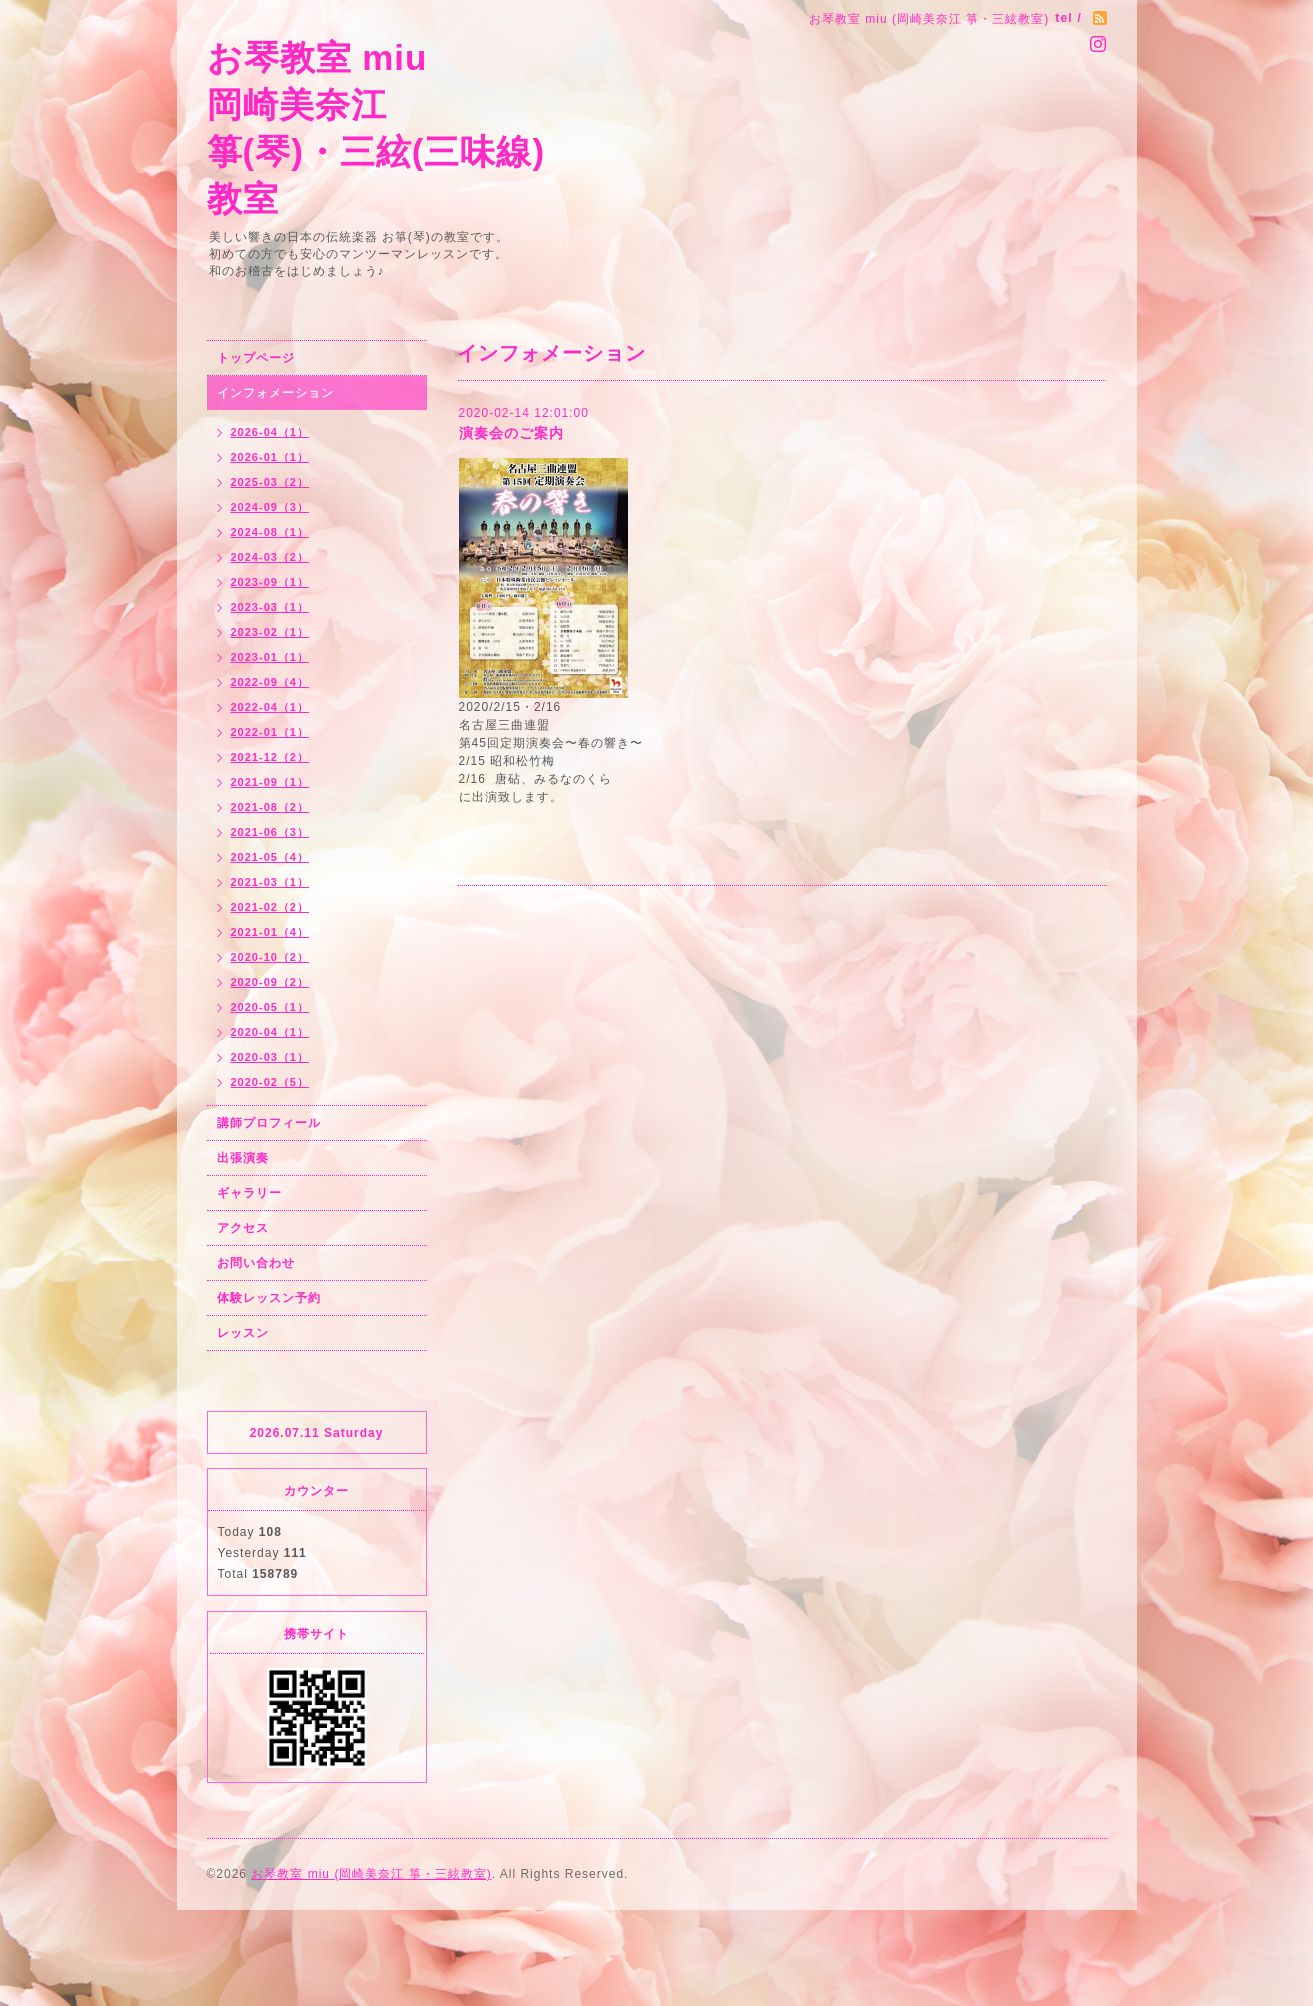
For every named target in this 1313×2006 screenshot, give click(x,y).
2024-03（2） (270, 557)
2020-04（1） (270, 1032)
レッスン (243, 1333)
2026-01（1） (270, 457)
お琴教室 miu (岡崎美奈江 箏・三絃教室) (371, 1874)
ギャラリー (249, 1193)
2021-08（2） (270, 807)
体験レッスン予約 (269, 1298)
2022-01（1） (270, 732)
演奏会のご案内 (511, 433)
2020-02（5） (270, 1082)
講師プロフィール (269, 1123)
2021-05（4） (270, 857)
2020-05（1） (270, 1007)
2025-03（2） (270, 482)
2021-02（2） (270, 907)
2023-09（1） (270, 582)
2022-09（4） (270, 682)
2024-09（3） (270, 507)
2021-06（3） (270, 832)
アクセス (243, 1228)
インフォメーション (275, 393)
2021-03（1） (270, 882)
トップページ (256, 358)
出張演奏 (243, 1158)
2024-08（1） (270, 532)
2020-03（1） (270, 1057)
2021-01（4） (270, 932)
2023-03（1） (270, 607)
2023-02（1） (270, 632)
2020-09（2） (270, 982)
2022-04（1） (270, 707)
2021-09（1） (270, 782)
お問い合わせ (256, 1263)
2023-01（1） (270, 657)
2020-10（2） (270, 957)
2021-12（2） (270, 757)
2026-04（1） (270, 432)
